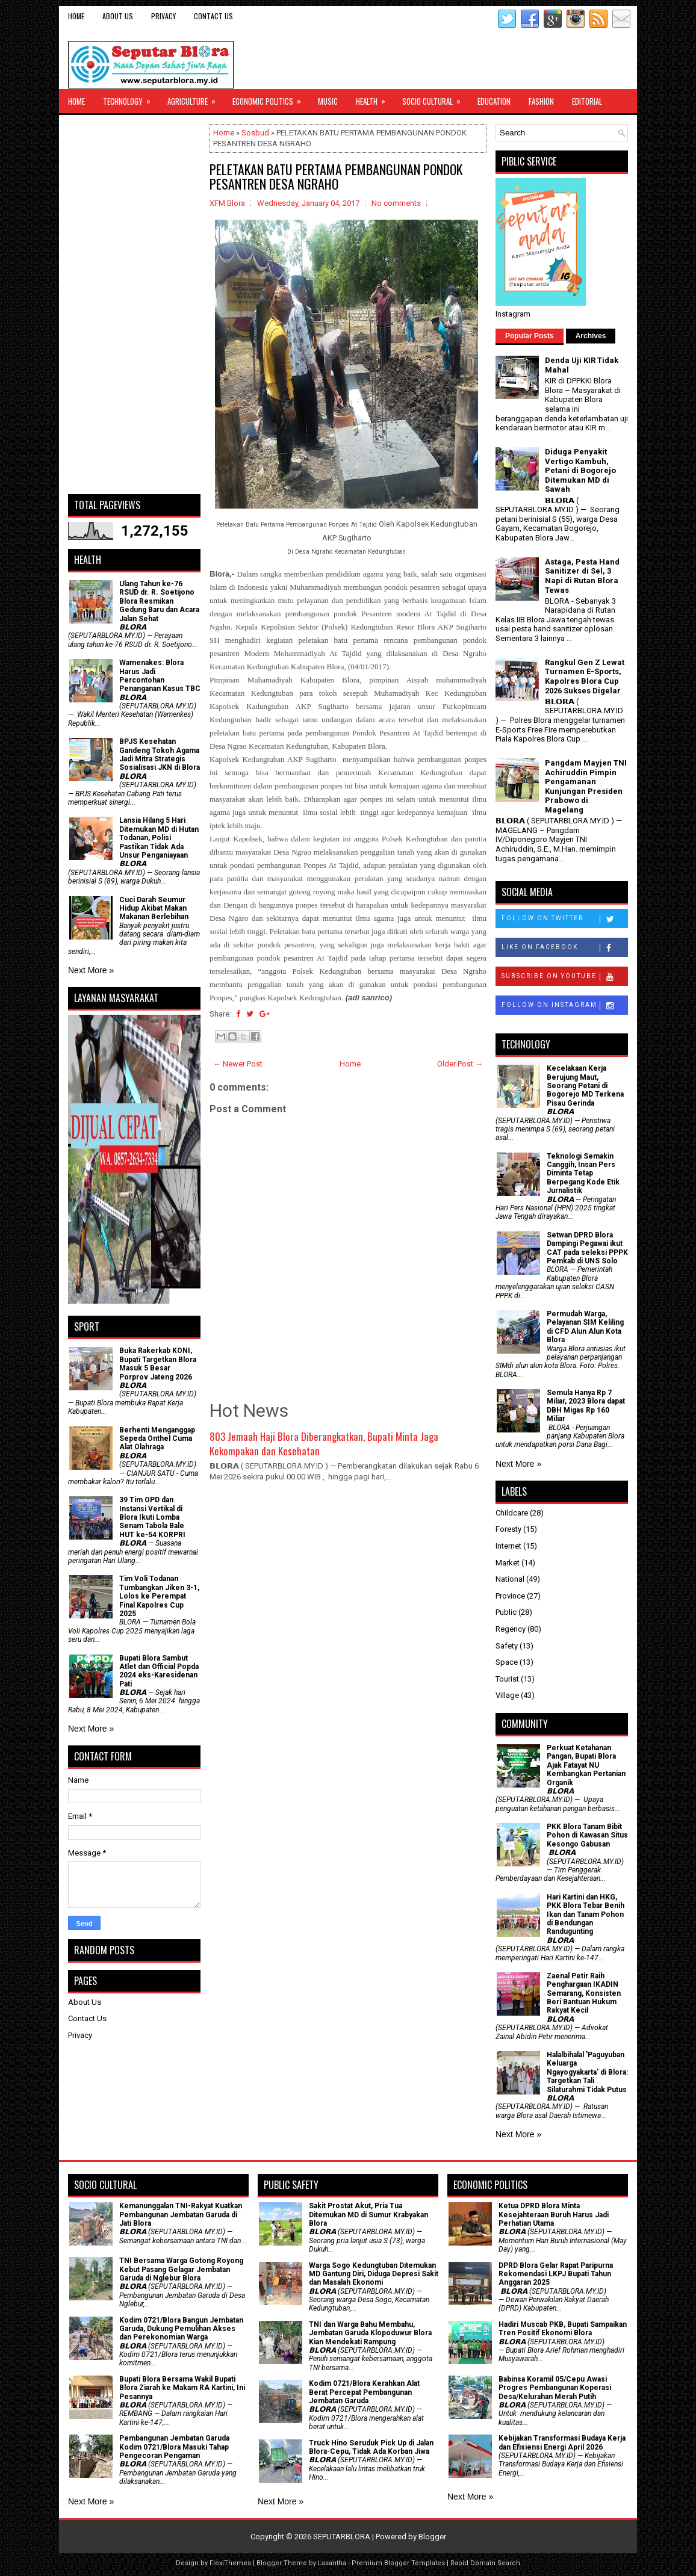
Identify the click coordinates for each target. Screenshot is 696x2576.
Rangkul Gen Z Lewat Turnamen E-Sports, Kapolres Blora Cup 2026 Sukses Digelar (584, 676)
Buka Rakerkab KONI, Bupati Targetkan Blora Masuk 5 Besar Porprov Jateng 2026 (157, 1363)
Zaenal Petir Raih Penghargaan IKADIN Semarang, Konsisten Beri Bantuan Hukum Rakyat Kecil (584, 1993)
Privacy (163, 16)
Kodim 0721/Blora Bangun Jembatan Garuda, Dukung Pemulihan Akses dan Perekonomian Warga (181, 2329)
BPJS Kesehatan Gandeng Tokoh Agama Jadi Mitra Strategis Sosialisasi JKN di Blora (159, 754)
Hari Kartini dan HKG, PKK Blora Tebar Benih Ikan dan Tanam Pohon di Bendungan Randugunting (585, 1914)
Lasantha (332, 2563)
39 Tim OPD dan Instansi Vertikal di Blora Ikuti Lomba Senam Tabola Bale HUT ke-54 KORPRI (152, 1517)
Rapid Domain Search (485, 2563)
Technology (130, 98)
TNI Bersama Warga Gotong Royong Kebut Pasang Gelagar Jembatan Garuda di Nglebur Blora (181, 2269)
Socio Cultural (435, 98)
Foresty (508, 1529)
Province (510, 1595)
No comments (396, 203)
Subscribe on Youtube (564, 977)
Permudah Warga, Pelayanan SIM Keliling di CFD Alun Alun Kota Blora (585, 1327)
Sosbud (255, 132)
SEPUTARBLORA (341, 2536)
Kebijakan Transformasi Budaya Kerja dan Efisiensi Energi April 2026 (562, 2442)
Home (76, 16)
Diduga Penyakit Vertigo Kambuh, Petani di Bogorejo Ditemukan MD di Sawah (580, 470)
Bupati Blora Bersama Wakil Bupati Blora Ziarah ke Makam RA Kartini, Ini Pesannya (182, 2388)
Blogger (432, 2536)
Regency (511, 1628)
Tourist (507, 1678)
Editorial (587, 101)
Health (374, 98)
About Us (117, 16)
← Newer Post (238, 1063)
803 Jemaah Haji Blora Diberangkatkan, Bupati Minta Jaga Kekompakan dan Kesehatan (324, 1443)
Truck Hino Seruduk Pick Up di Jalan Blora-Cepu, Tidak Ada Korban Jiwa (371, 2447)
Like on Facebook (564, 948)
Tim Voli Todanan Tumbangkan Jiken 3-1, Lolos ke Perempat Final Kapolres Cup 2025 (159, 1596)
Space (507, 1662)
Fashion (541, 101)
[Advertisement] (134, 304)
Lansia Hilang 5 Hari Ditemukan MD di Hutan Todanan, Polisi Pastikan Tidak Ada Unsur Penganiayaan (159, 837)
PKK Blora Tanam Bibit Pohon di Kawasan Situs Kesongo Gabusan (587, 1835)
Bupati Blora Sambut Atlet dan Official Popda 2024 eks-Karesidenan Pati (159, 1671)
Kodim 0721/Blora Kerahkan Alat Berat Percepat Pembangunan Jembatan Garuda (364, 2392)
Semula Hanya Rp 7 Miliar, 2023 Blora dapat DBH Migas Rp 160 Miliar (586, 1406)
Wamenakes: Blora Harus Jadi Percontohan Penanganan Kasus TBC (159, 675)
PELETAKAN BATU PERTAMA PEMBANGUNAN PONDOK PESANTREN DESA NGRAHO (336, 176)
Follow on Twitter (564, 919)
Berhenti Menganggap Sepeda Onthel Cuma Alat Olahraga (157, 1439)
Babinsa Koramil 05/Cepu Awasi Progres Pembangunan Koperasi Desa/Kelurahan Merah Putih (555, 2388)
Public (506, 1612)
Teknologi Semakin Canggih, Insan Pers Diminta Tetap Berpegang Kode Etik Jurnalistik (583, 1173)
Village (507, 1695)
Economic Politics (270, 98)
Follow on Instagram (564, 1006)
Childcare (512, 1512)
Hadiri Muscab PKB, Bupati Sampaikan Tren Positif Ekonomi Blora (563, 2328)
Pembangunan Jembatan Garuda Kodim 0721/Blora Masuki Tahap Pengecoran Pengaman (174, 2447)
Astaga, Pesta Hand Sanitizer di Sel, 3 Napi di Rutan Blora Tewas (582, 576)
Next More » (91, 970)
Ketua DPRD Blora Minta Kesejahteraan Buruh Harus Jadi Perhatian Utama (554, 2215)
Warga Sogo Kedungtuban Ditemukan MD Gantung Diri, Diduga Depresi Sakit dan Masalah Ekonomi (373, 2274)
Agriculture (195, 98)
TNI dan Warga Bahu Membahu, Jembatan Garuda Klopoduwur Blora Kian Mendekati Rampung (370, 2333)
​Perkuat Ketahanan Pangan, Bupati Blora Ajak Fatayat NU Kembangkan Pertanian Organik (586, 1765)
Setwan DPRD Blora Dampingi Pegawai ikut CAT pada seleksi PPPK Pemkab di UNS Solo (587, 1248)
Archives (591, 336)
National (510, 1579)
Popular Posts (529, 336)
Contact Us (213, 16)
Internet (508, 1545)
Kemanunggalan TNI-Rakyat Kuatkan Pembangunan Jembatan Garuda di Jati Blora (180, 2215)
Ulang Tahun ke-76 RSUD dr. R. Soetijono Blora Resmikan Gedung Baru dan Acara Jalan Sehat (159, 601)
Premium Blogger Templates (398, 2563)
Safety (507, 1645)
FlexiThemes (230, 2563)
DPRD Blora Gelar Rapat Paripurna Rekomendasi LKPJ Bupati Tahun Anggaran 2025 (556, 2274)
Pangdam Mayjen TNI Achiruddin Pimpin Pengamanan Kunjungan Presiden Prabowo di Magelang (586, 786)
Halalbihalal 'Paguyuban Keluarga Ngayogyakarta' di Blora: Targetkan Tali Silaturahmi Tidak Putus (587, 2072)
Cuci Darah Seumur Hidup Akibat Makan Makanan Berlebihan (153, 908)
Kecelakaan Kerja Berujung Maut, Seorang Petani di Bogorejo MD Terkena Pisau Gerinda (585, 1085)
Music (328, 101)
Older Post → (460, 1063)
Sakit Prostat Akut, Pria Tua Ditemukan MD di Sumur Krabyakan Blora (368, 2215)
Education (494, 101)
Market (508, 1562)
